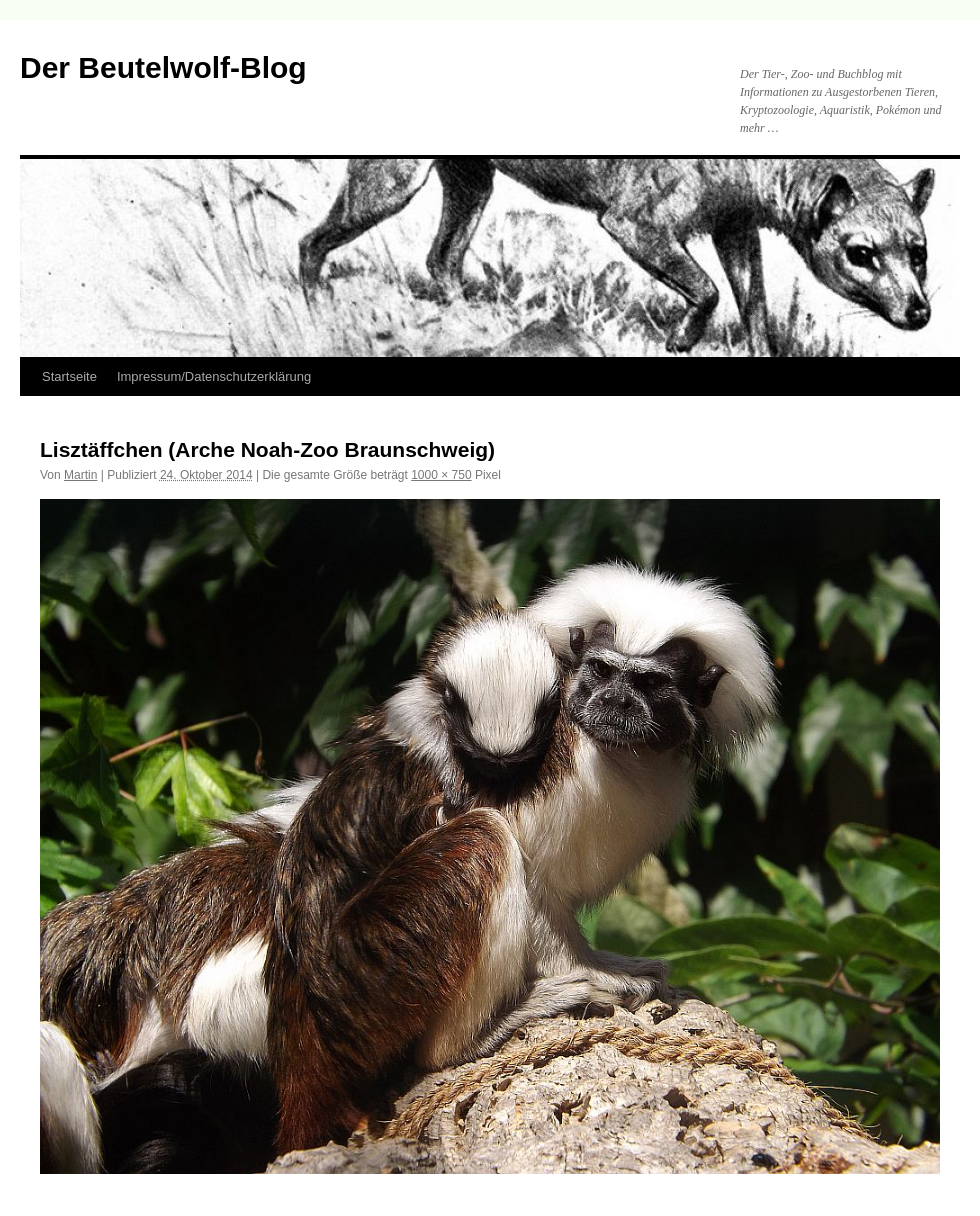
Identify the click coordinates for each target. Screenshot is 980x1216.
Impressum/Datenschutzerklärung (214, 376)
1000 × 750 (441, 475)
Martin (80, 475)
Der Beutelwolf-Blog (163, 67)
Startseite (69, 376)
